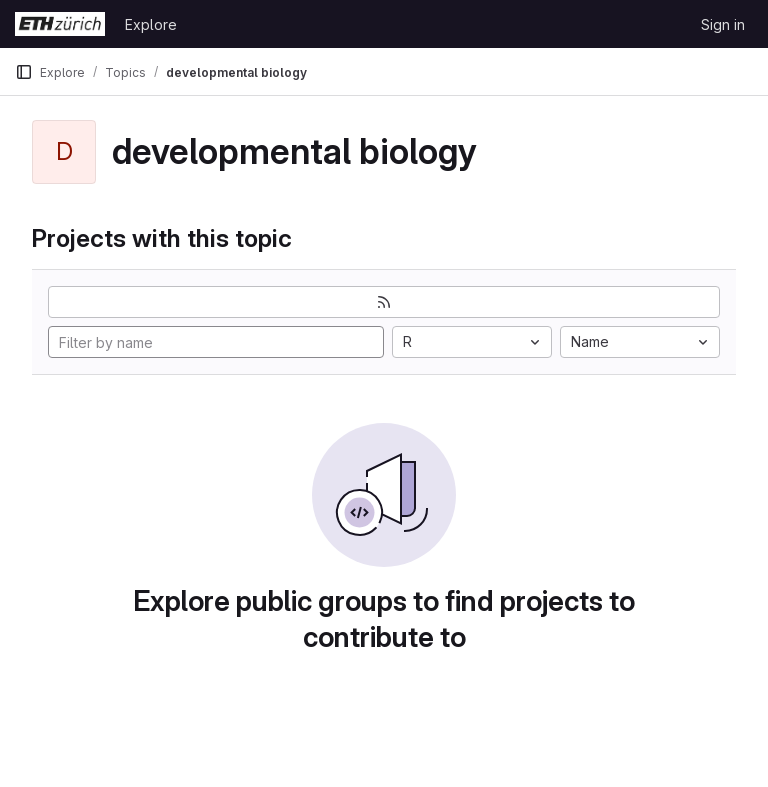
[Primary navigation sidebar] (24, 72)
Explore (151, 24)
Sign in (723, 24)
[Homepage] (60, 24)
